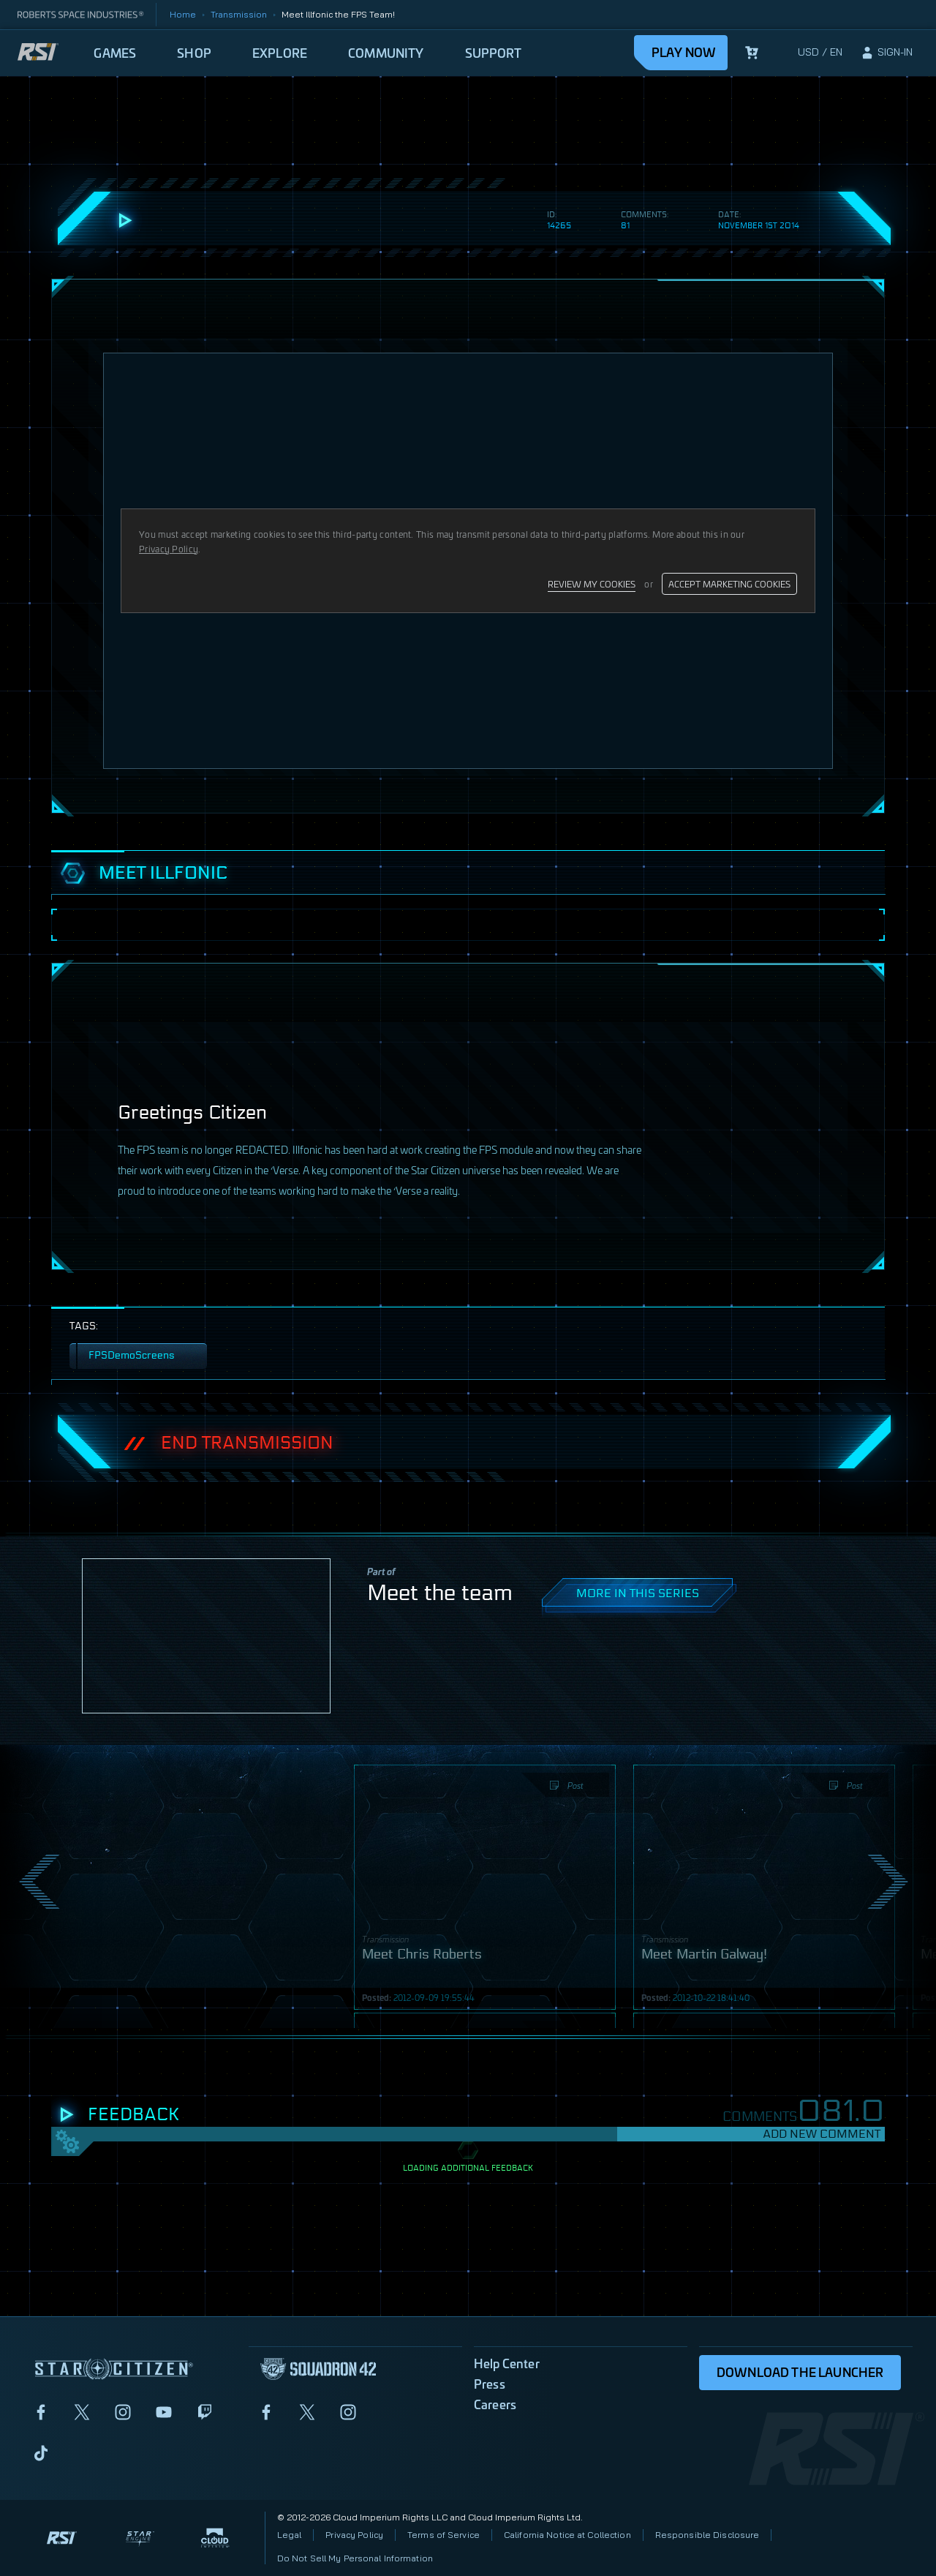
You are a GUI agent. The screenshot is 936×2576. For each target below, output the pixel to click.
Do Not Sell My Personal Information (355, 2558)
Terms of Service (443, 2534)
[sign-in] (886, 52)
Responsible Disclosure (707, 2534)
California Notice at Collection (567, 2534)
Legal (289, 2534)
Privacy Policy (354, 2534)
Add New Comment (821, 2134)
